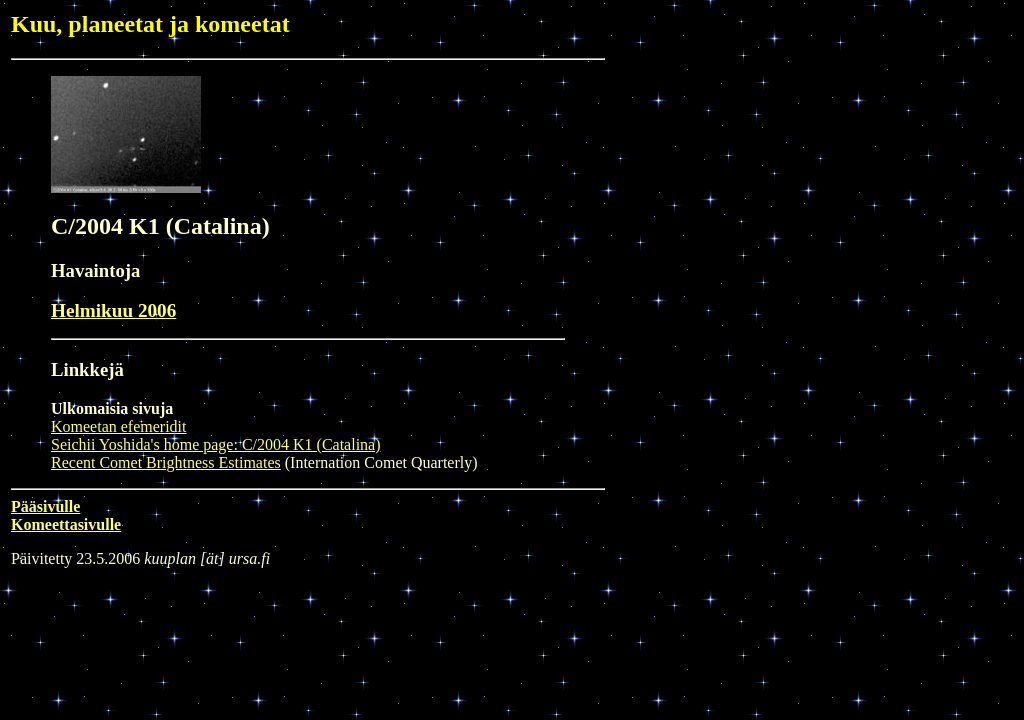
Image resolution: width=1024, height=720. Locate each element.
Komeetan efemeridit (119, 426)
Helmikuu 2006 (113, 310)
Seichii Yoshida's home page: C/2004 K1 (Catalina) (216, 444)
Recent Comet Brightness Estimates (166, 462)
